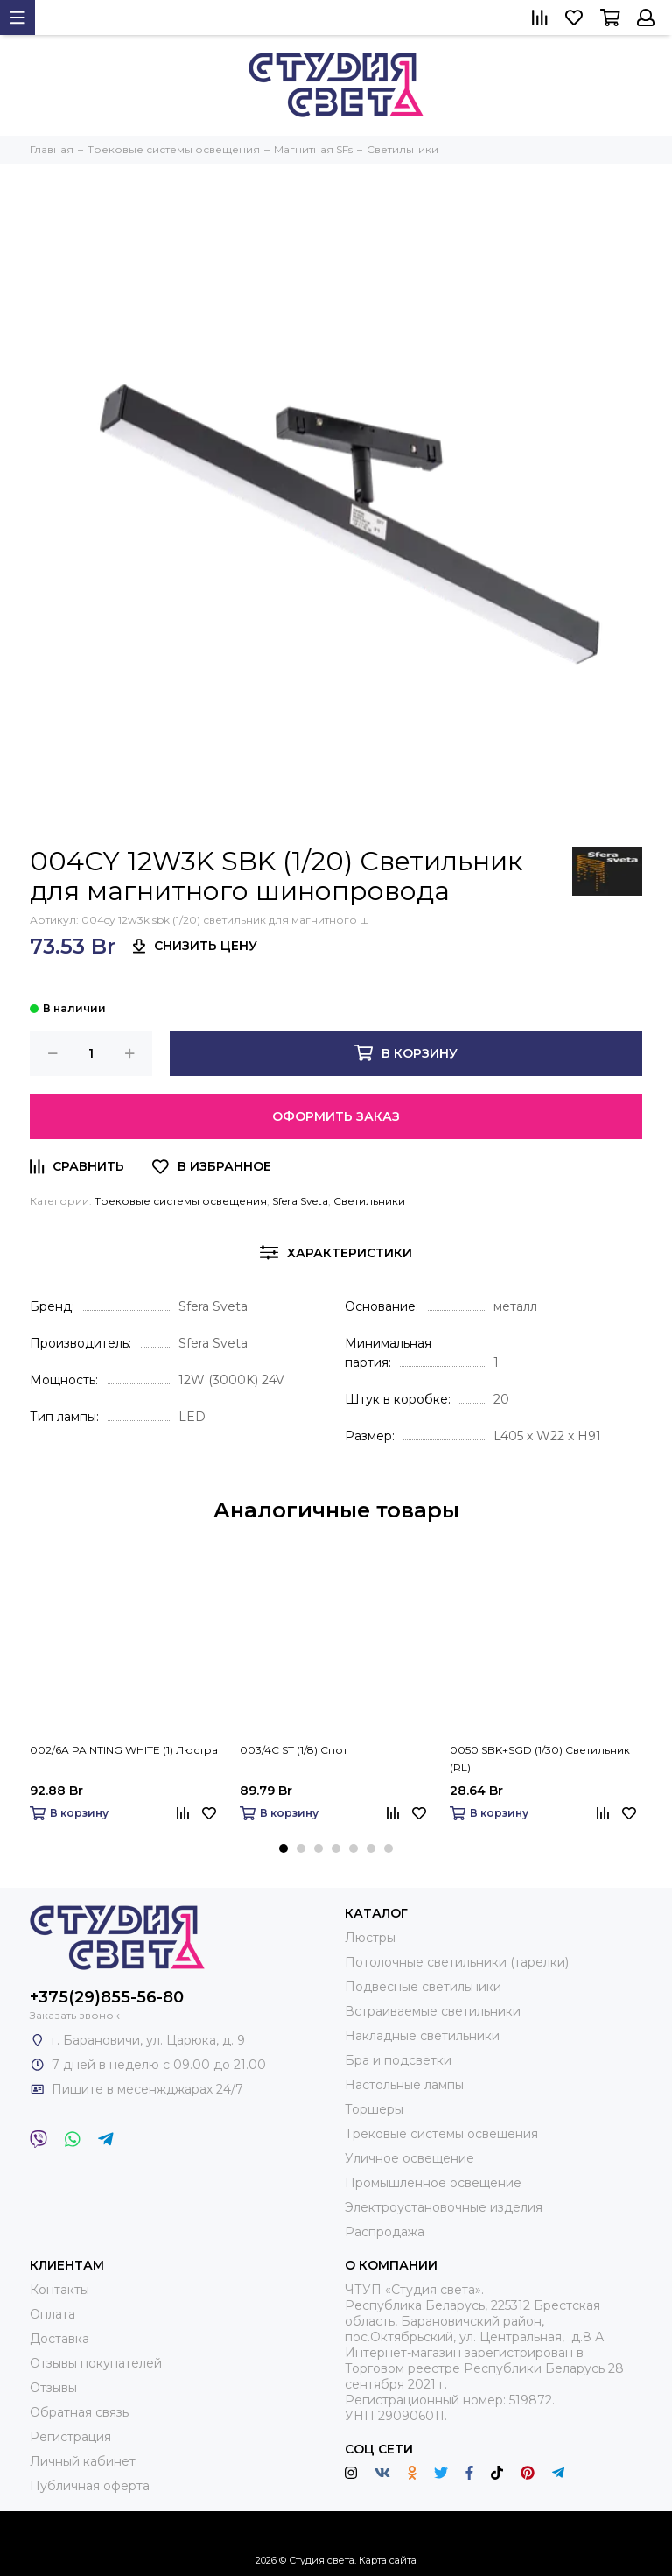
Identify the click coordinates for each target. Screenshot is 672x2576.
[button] (283, 1848)
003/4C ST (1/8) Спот (293, 1749)
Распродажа (384, 2232)
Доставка (59, 2339)
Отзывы (53, 2388)
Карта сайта (387, 2560)
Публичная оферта (90, 2486)
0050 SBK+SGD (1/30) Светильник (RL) (540, 1758)
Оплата (52, 2314)
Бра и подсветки (398, 2060)
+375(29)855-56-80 (107, 1997)
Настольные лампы (404, 2085)
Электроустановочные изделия (443, 2207)
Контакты (59, 2290)
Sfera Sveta (300, 1200)
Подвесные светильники (423, 1987)
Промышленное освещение (433, 2183)
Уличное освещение (409, 2158)
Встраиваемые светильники (433, 2011)
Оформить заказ (336, 1116)
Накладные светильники (422, 2036)
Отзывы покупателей (96, 2363)
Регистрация (70, 2437)
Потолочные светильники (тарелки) (457, 1962)
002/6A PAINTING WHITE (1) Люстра (124, 1749)
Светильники (369, 1200)
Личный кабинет (83, 2461)
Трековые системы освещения (180, 1200)
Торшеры (374, 2109)
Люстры (370, 1938)
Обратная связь (79, 2412)
